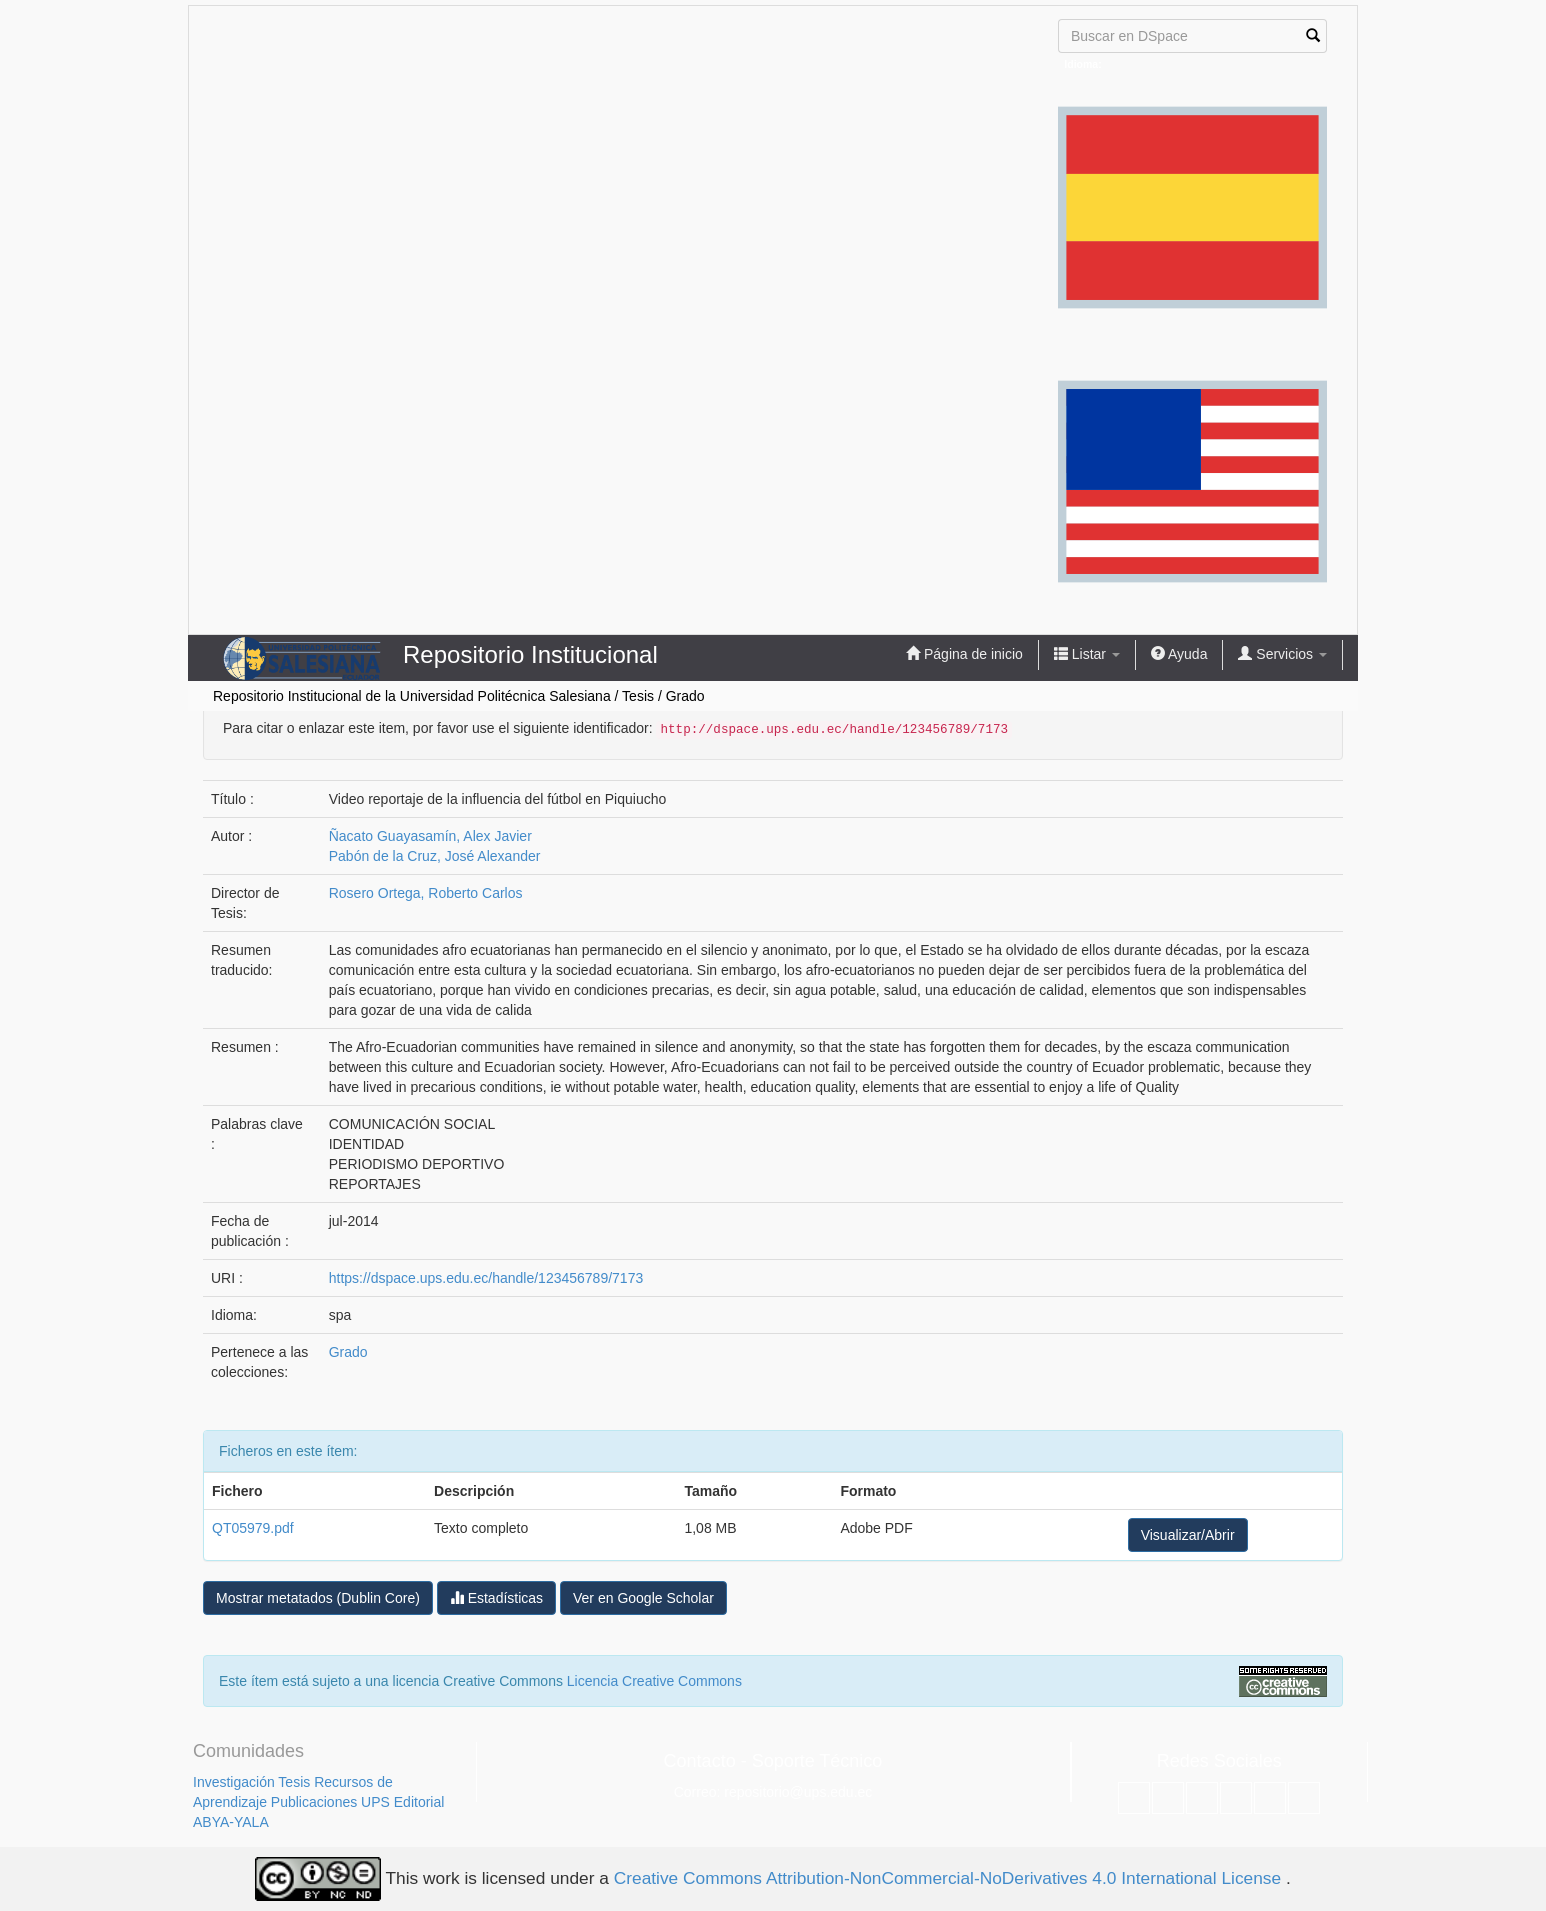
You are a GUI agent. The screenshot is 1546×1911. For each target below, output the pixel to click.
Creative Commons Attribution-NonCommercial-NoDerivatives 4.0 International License (950, 1878)
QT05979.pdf (253, 1528)
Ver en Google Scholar (643, 1598)
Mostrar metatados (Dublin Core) (318, 1598)
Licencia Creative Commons (654, 1681)
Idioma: (1082, 64)
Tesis (638, 696)
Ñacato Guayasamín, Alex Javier (430, 836)
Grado (685, 696)
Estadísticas (496, 1597)
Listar (1087, 653)
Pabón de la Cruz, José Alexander (435, 856)
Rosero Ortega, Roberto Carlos (426, 893)
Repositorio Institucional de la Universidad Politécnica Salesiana (412, 696)
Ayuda (1179, 653)
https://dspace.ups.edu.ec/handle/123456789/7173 (486, 1278)
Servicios (1282, 653)
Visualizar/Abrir (1188, 1535)
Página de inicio (964, 653)
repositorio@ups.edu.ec (798, 1792)
